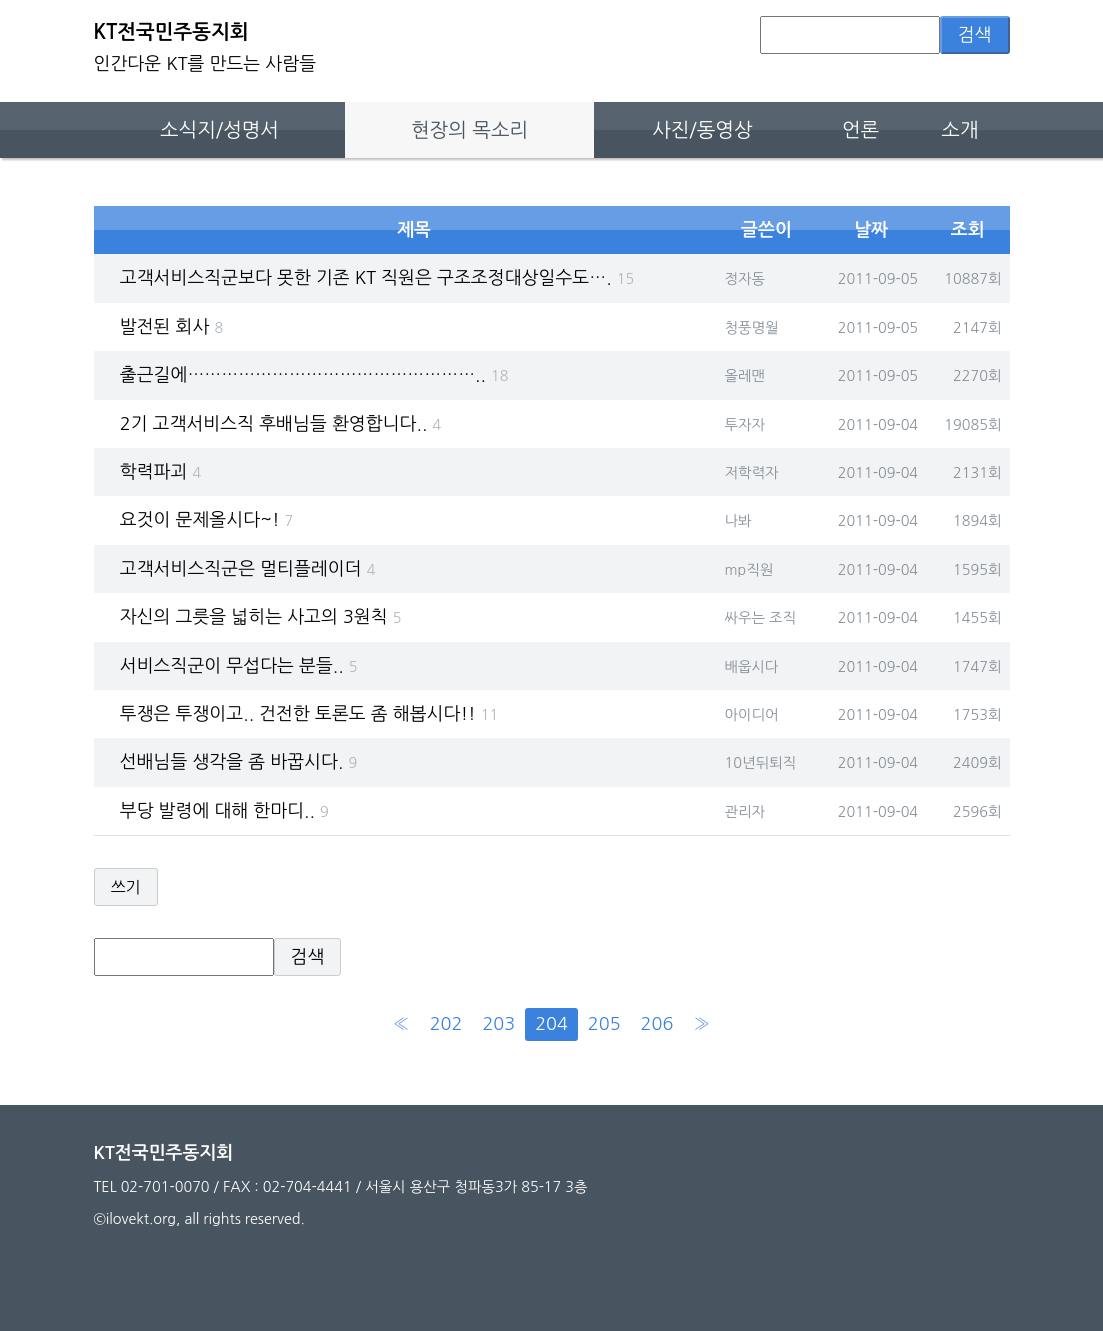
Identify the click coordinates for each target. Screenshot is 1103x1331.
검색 (975, 35)
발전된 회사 (171, 327)
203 (498, 1024)
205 (604, 1024)
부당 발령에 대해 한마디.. (224, 811)
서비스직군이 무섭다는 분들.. (239, 666)
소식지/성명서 (219, 130)
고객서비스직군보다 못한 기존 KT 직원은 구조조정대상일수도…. (377, 278)
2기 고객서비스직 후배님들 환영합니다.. (280, 424)
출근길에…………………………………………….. (314, 375)
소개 (959, 130)
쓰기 (126, 887)
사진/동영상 (702, 130)
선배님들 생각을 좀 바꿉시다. (238, 762)
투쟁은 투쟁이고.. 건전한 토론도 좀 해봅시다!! (309, 714)
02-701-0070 (165, 1187)
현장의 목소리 (469, 130)
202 (446, 1024)
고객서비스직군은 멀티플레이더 (248, 569)
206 (657, 1024)
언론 (860, 130)
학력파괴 (160, 472)
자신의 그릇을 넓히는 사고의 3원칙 (261, 617)
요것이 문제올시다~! (207, 520)
